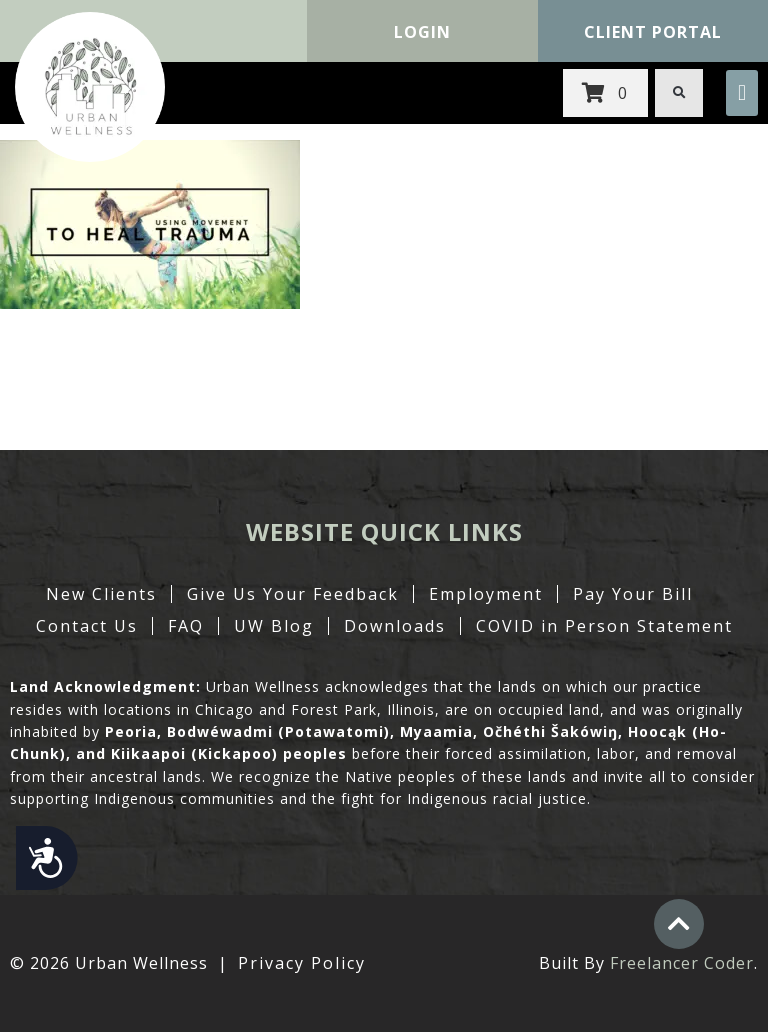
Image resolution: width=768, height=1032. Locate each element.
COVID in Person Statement (604, 626)
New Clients (101, 594)
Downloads (395, 626)
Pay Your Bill (633, 594)
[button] (742, 93)
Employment (486, 594)
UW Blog (274, 626)
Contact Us (87, 626)
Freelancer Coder (682, 963)
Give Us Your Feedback (293, 594)
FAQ (186, 626)
